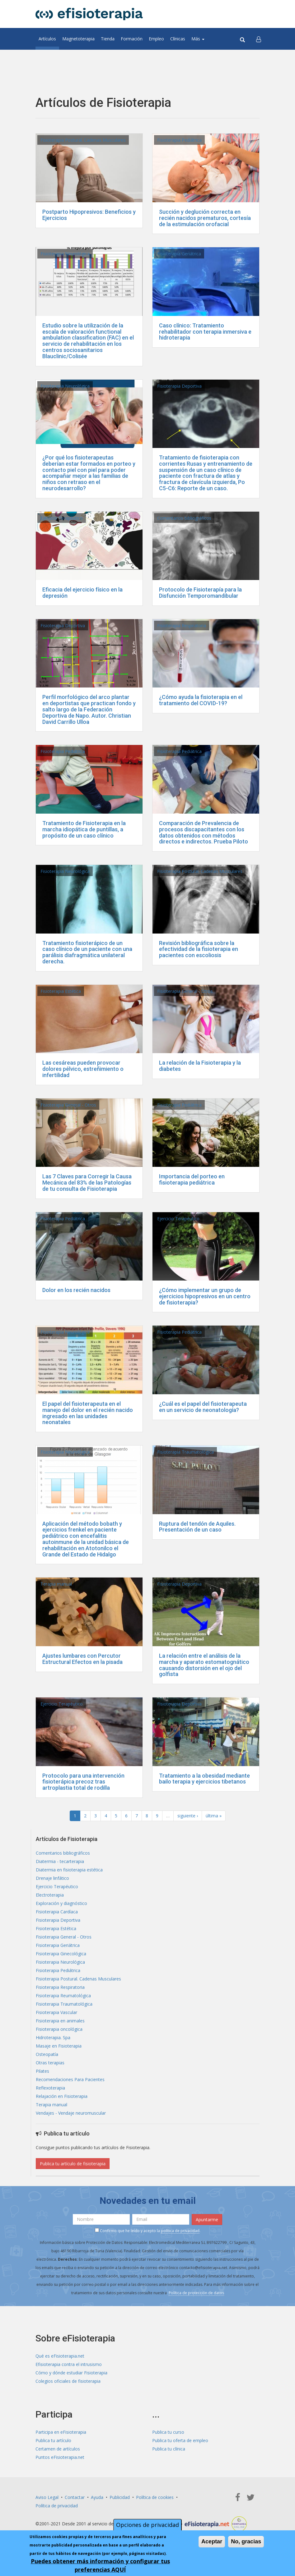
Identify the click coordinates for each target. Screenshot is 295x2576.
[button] (258, 39)
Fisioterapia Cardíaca (57, 1912)
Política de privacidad (56, 2506)
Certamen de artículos (57, 2449)
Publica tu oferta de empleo (180, 2440)
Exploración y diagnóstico (61, 1903)
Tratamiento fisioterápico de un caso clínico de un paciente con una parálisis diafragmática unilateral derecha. (87, 952)
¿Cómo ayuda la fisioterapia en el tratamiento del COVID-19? (200, 700)
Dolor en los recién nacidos (76, 1290)
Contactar (75, 2497)
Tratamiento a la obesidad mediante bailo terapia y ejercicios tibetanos (204, 1778)
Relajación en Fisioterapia (61, 2096)
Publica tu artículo (53, 2440)
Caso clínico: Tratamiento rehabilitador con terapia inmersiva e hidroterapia (205, 331)
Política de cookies (155, 2497)
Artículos (47, 39)
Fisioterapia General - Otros (185, 991)
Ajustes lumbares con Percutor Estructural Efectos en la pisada (82, 1658)
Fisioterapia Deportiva (179, 386)
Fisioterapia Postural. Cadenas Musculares (83, 140)
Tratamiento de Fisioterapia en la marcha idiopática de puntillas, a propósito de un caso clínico (84, 829)
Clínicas (177, 39)
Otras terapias (50, 2063)
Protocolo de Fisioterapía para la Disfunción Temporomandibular (200, 592)
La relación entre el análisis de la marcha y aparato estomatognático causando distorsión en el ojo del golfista (204, 1664)
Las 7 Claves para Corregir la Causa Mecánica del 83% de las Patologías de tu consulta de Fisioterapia (87, 1182)
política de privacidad (180, 2230)
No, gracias (246, 2541)
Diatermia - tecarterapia (60, 1861)
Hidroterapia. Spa (53, 2037)
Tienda (108, 39)
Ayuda (97, 2497)
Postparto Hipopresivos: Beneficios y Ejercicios (89, 214)
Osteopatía (47, 2054)
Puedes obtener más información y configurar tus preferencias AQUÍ (100, 2565)
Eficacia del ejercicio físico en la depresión (82, 592)
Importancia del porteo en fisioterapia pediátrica (192, 1179)
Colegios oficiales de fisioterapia (68, 2381)
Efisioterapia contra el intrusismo (68, 2364)
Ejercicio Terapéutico (61, 518)
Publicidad (120, 2497)
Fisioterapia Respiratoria (181, 625)
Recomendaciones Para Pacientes (70, 2079)
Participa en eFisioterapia (60, 2432)
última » (214, 1816)
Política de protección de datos (196, 2292)
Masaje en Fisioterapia (59, 2046)
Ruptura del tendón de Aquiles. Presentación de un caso (197, 1526)
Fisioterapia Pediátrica (179, 140)
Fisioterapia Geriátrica (179, 254)
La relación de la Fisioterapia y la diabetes (200, 1065)
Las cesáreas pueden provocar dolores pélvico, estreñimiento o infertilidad (83, 1068)
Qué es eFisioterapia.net (59, 2356)
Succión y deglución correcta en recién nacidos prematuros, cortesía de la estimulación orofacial (205, 217)
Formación (132, 39)
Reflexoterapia (50, 2088)
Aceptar (211, 2541)
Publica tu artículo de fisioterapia (72, 2164)
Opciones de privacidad (147, 2524)
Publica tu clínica (168, 2449)
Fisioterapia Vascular (56, 2012)
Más (197, 39)
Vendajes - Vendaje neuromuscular (71, 2113)
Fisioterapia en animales (60, 2021)
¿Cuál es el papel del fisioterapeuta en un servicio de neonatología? (203, 1406)
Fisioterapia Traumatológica (185, 1452)
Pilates (42, 2071)
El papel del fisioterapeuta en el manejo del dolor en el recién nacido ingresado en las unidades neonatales (87, 1412)
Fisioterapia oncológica (59, 2029)
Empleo (156, 39)
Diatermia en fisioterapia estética (69, 1870)
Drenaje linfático (52, 1878)
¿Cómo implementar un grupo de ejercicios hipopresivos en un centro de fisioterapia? (205, 1296)
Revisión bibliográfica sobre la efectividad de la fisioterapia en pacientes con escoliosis (198, 949)
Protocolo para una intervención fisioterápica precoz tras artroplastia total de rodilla (83, 1781)
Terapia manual (56, 1584)
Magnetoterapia (78, 39)
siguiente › (187, 1816)
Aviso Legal (47, 2497)
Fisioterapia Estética (60, 991)
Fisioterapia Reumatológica (63, 1995)
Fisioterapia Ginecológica (61, 1954)
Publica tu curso (168, 2432)
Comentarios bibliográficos (184, 518)
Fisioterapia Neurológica (65, 254)
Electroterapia (50, 1895)
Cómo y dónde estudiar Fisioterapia (71, 2373)
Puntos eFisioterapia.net (59, 2457)
